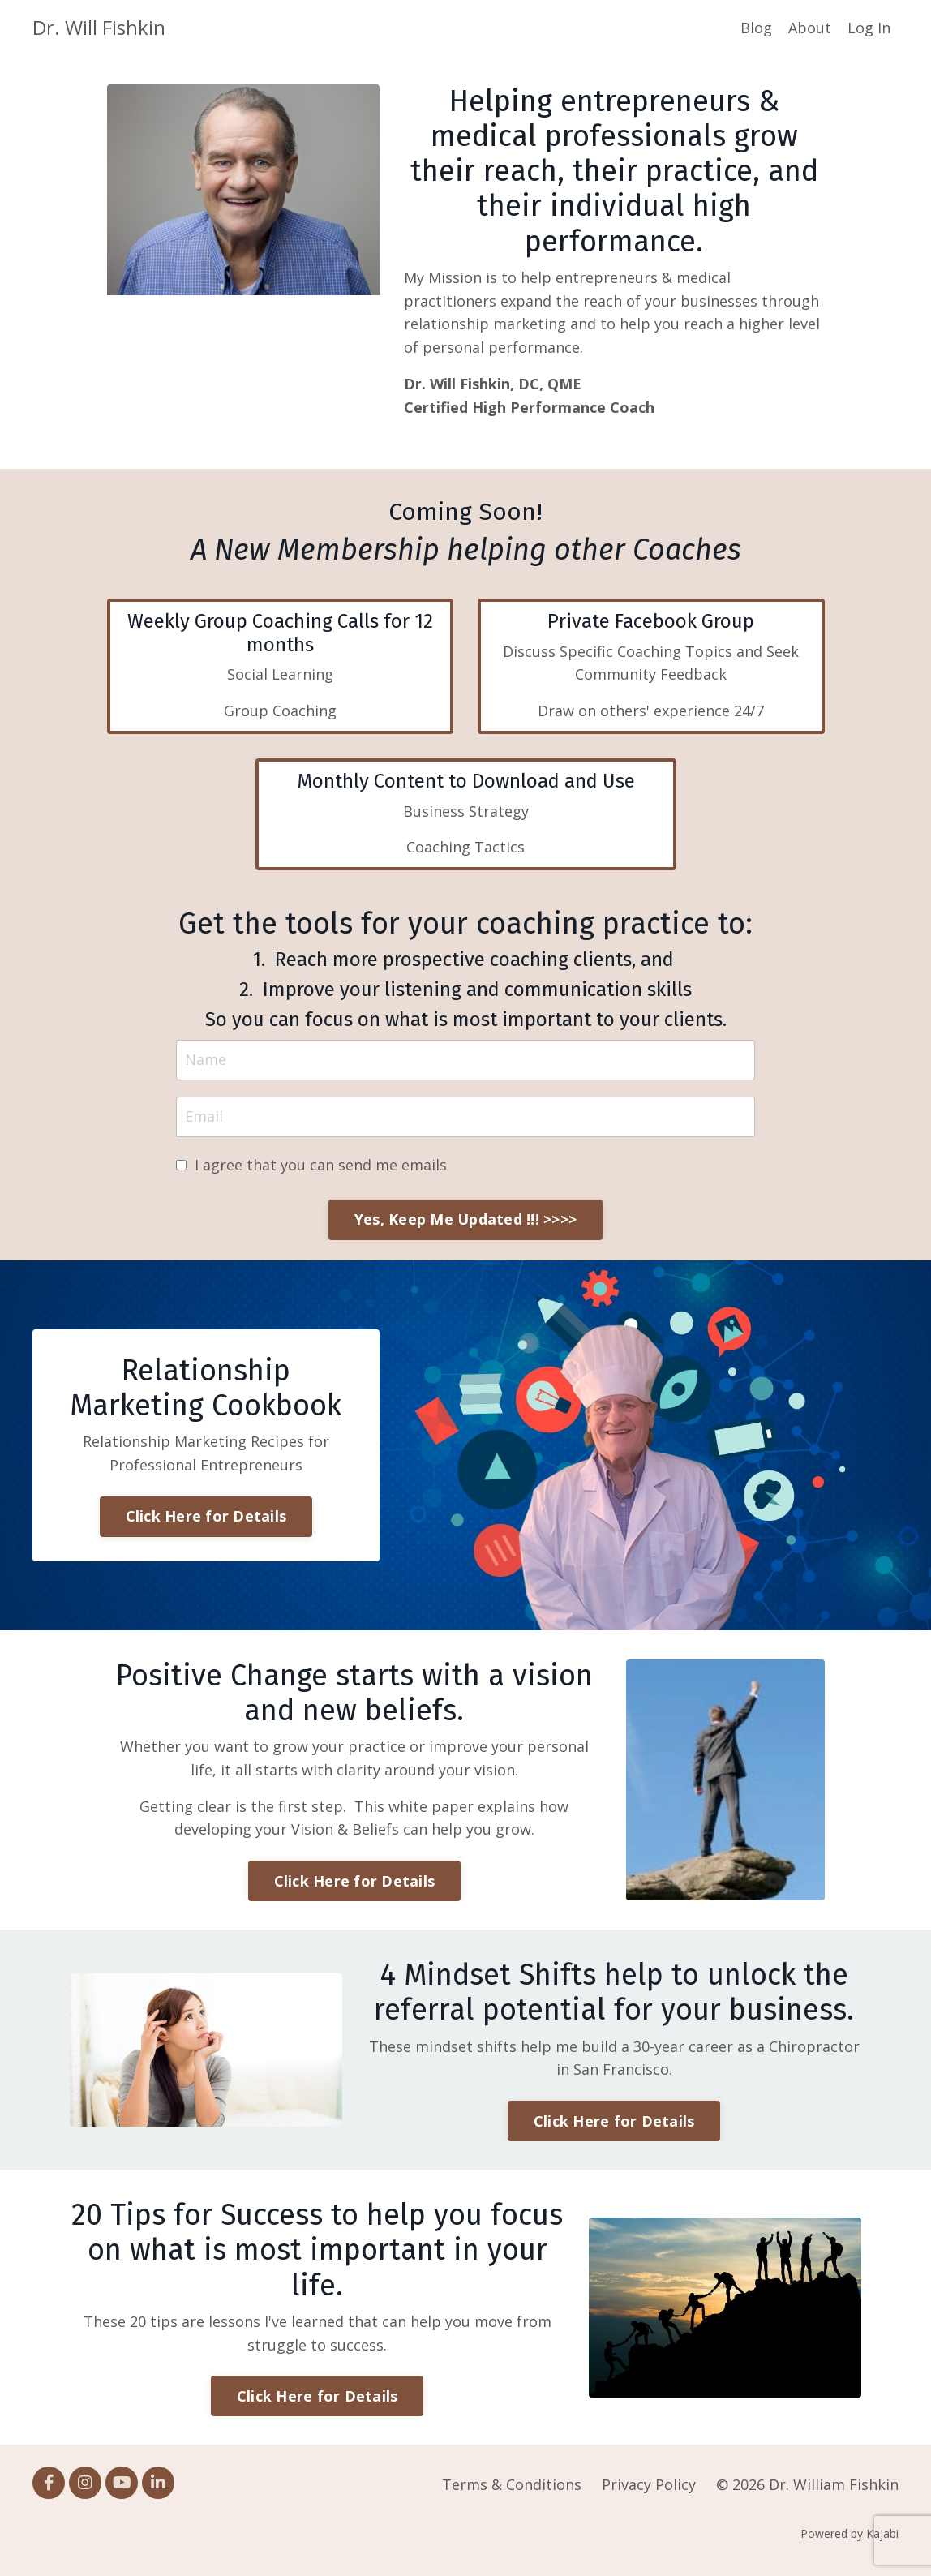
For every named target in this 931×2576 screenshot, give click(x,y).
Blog (756, 27)
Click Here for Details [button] (206, 1516)
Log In (868, 27)
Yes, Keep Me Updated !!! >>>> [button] (465, 1219)
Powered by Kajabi (849, 2533)
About (809, 27)
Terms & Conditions (511, 2484)
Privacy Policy (649, 2484)
